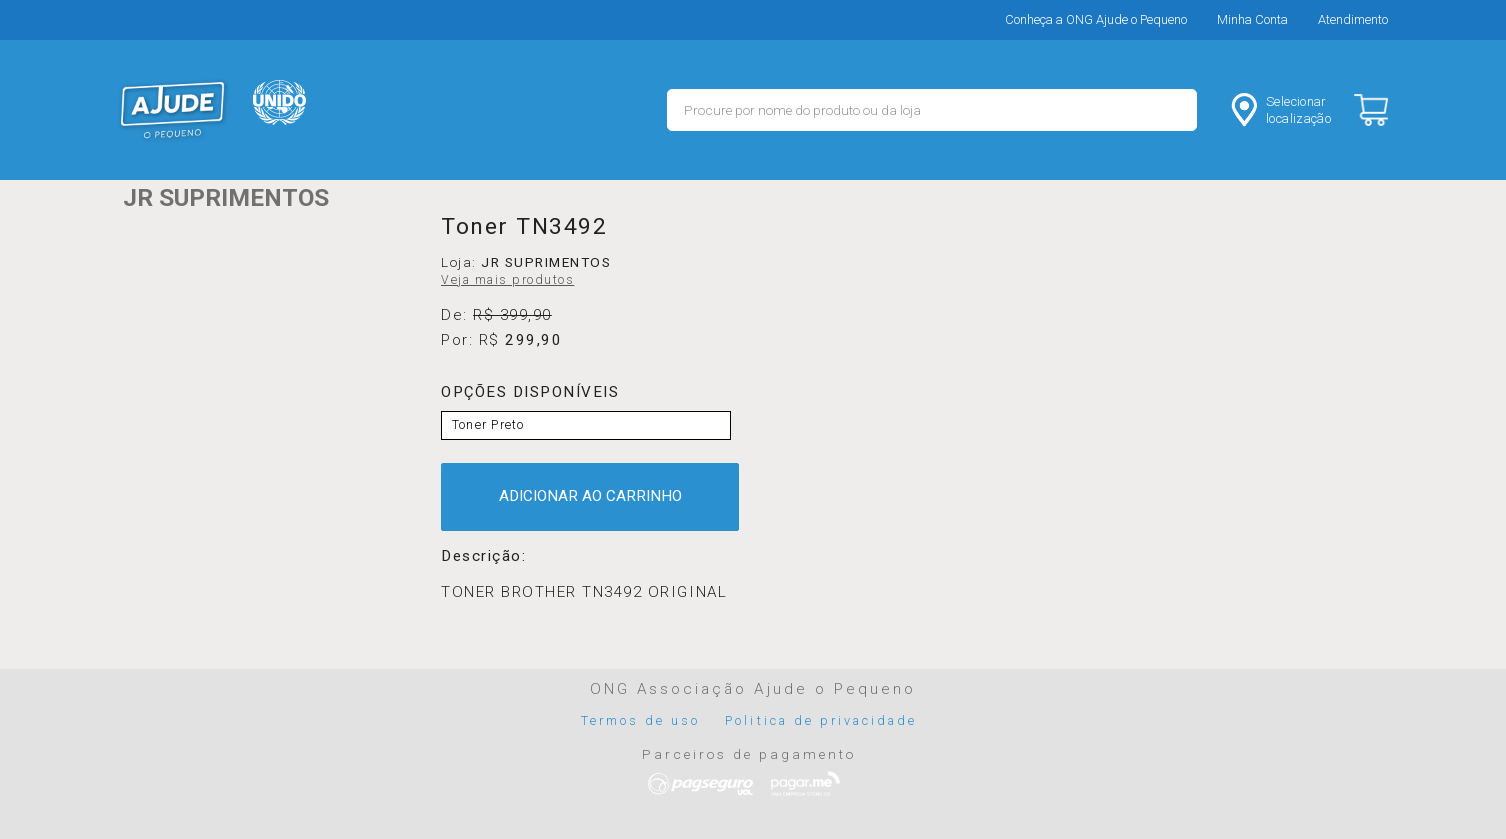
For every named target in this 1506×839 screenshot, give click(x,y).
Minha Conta (1252, 19)
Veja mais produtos (507, 280)
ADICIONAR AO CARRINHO (590, 496)
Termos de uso (641, 720)
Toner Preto (488, 425)
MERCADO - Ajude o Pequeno (173, 110)
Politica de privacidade (821, 720)
